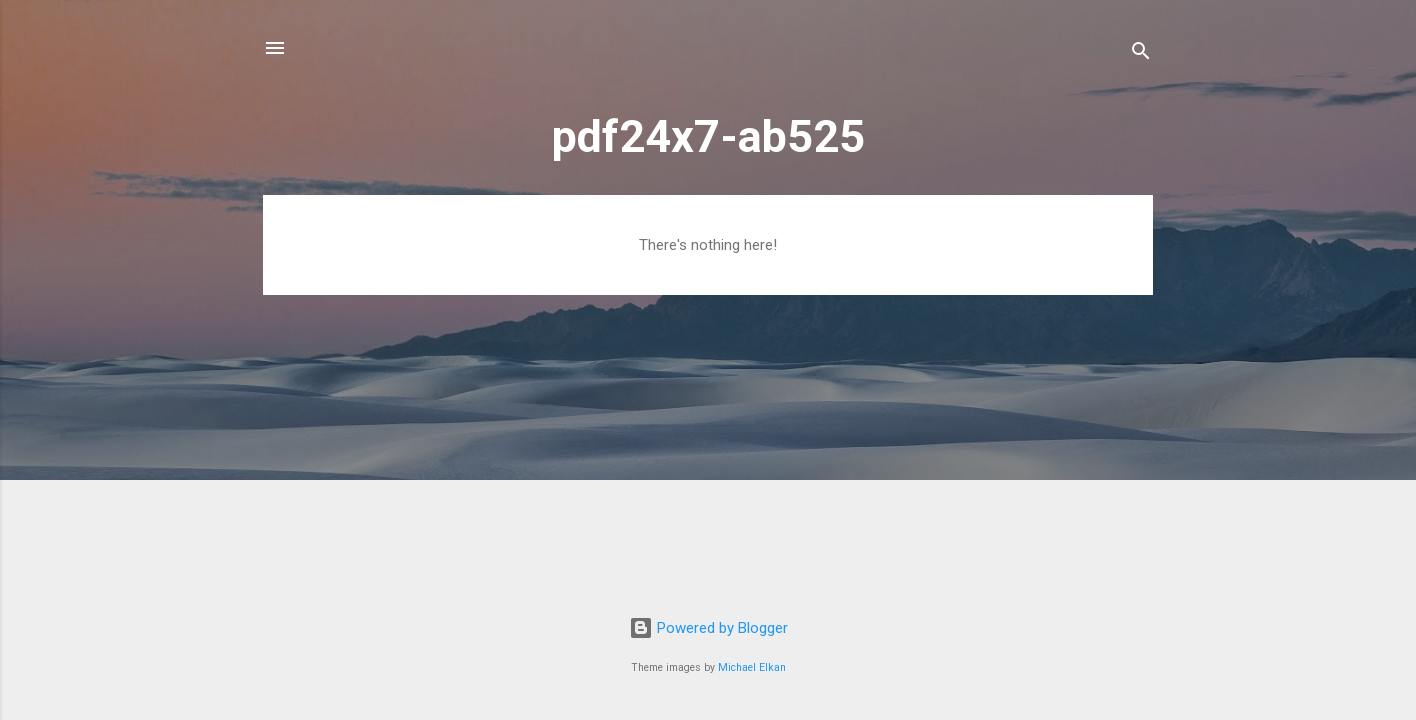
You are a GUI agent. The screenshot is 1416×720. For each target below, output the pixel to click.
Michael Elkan (752, 667)
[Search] (1141, 54)
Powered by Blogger (708, 628)
